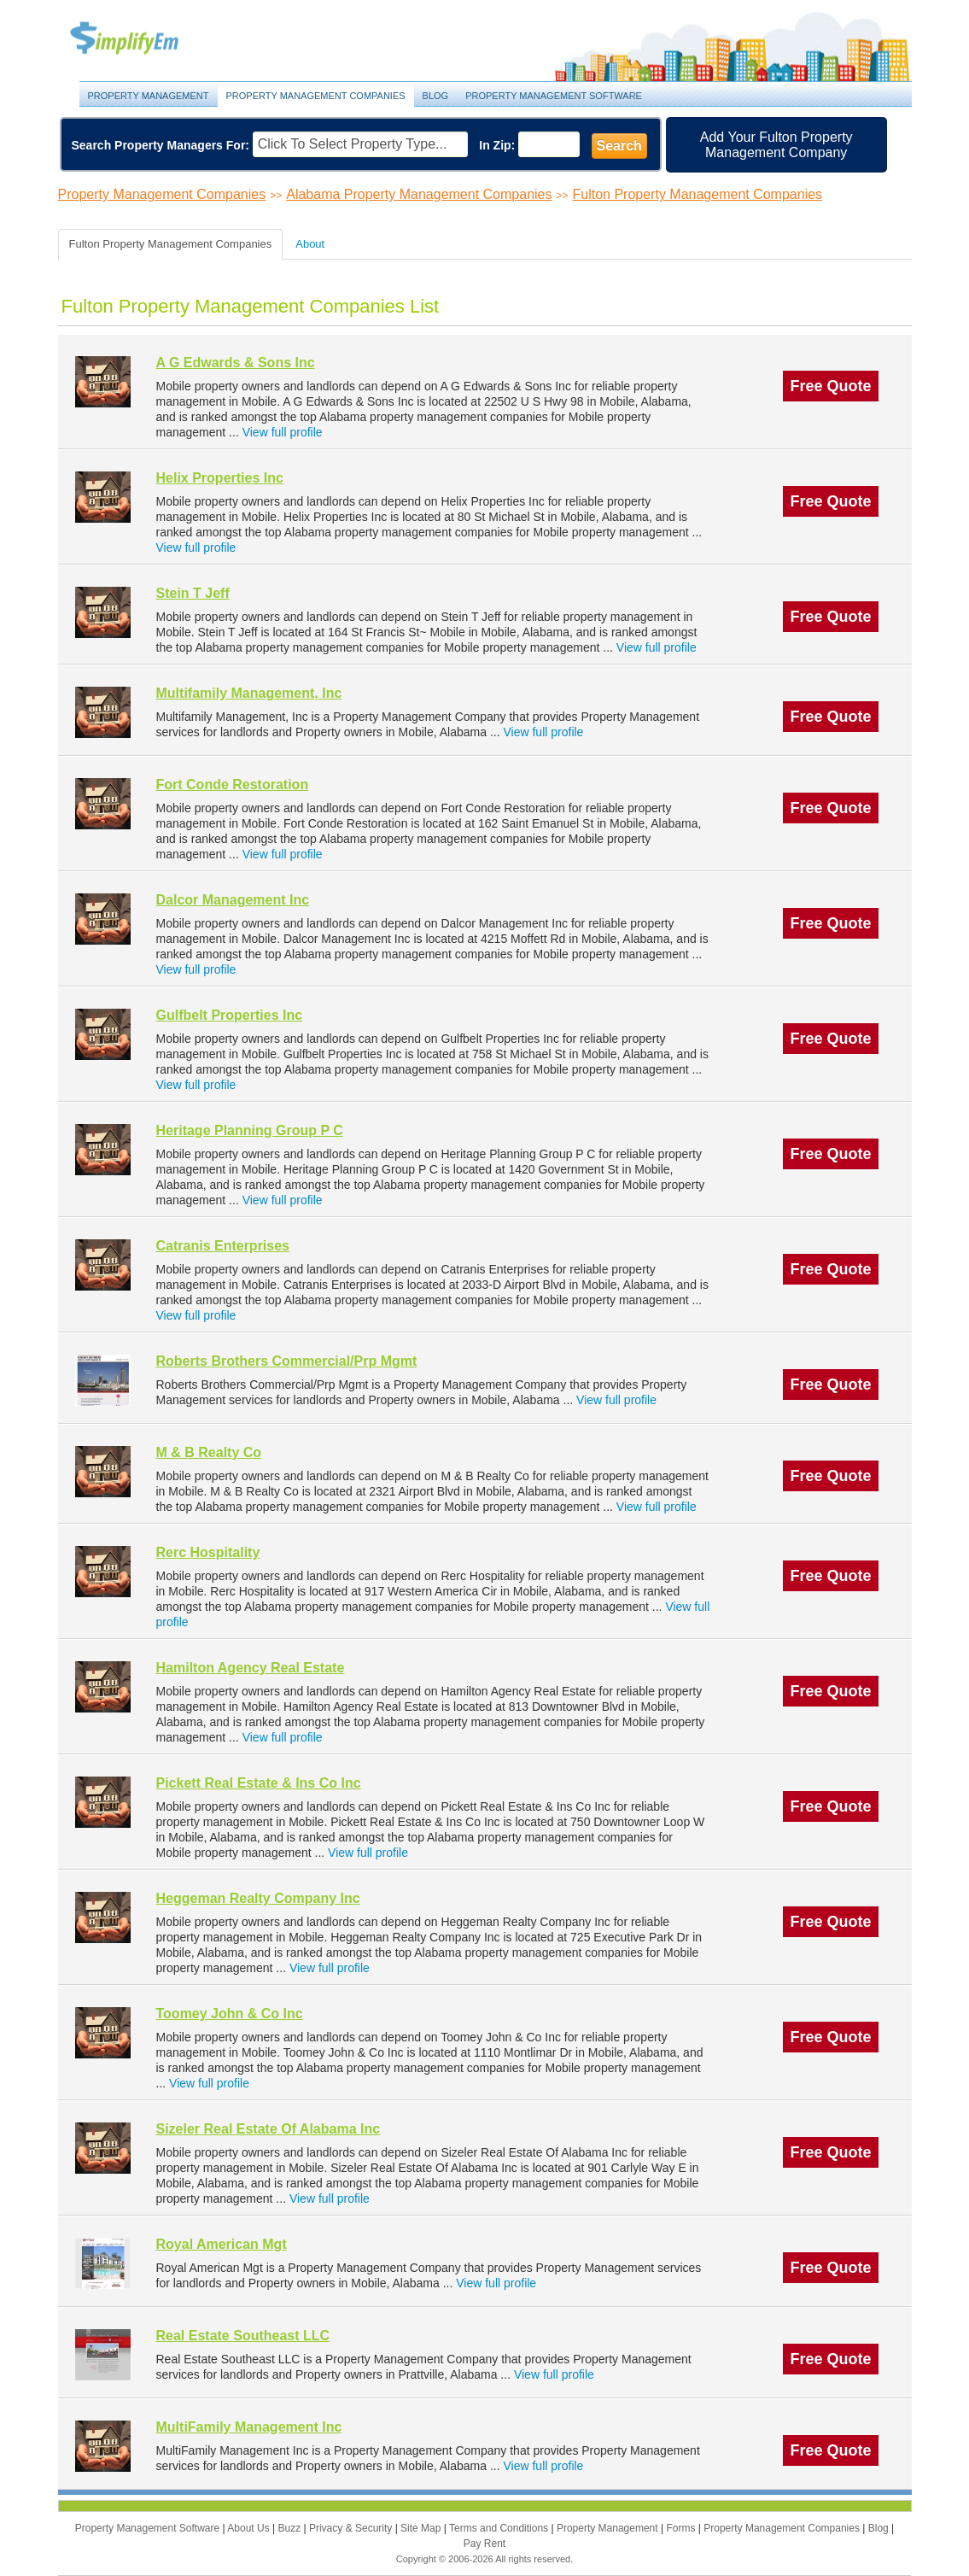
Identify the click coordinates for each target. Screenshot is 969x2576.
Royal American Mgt (221, 2244)
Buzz (290, 2528)
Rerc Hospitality (208, 1552)
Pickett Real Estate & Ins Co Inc (258, 1783)
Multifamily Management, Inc (249, 693)
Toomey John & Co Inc (229, 2013)
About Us (249, 2528)
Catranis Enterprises (223, 1245)
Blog (436, 96)
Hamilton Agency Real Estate (250, 1667)
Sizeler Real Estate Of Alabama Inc (268, 2129)
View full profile (282, 432)
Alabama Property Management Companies (419, 194)
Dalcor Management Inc (233, 900)
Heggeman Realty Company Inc (258, 1898)
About (309, 243)
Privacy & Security (352, 2528)
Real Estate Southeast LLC (243, 2335)
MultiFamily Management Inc (249, 2427)
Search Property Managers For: (161, 145)
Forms (682, 2528)
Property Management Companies (316, 96)
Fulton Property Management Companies (698, 194)
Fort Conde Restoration (232, 784)
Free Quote (830, 386)
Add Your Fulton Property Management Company (776, 145)
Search (619, 145)
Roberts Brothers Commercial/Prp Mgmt (286, 1361)
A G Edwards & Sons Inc (235, 362)
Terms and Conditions (500, 2528)
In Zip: (497, 145)
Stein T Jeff (193, 593)
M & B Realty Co (209, 1452)
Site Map (422, 2528)
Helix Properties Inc (219, 478)
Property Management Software (553, 96)
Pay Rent (484, 2544)
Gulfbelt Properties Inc (229, 1015)
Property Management (143, 38)
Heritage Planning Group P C (249, 1130)
